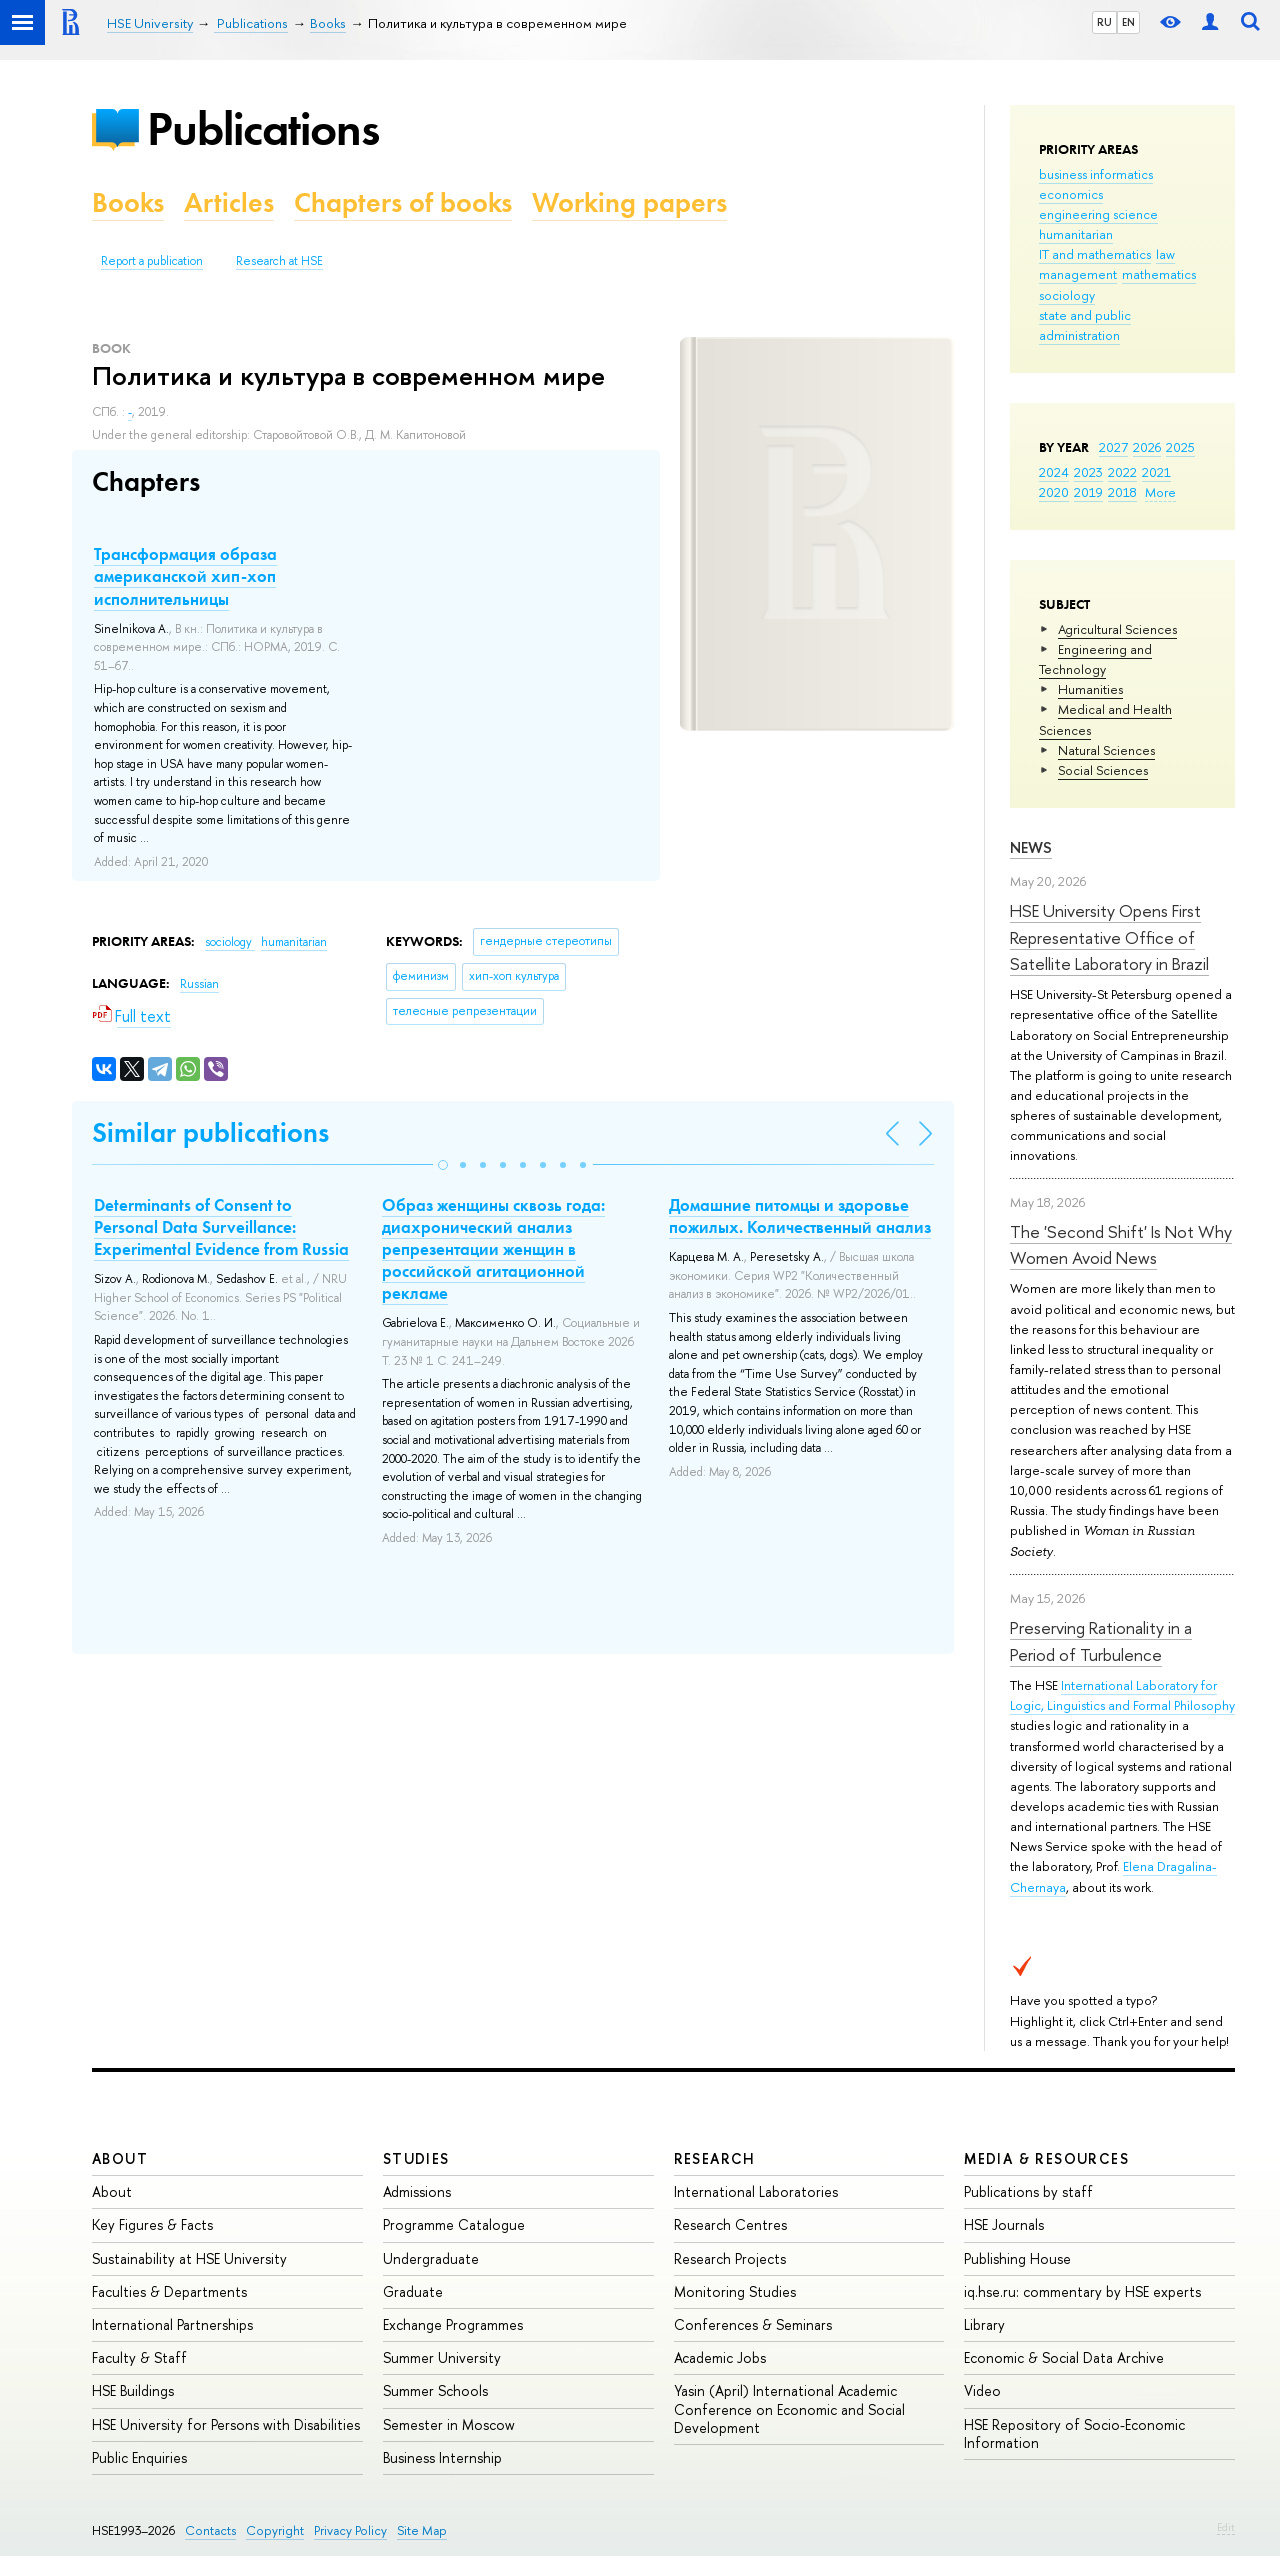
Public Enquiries (139, 2457)
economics (1071, 194)
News (1031, 847)
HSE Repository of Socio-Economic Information (1074, 2433)
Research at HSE (279, 261)
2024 (1054, 472)
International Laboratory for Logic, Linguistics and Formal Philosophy (1122, 1695)
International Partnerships (172, 2324)
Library (984, 2324)
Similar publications (210, 1132)
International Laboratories (756, 2191)
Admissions (417, 2191)
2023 (1088, 472)
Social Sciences (1103, 770)
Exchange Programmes (453, 2324)
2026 (1147, 447)
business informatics (1096, 174)
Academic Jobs (720, 2357)
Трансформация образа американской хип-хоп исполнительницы (185, 576)
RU (1104, 22)
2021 (1156, 472)
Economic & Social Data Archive (1064, 2357)
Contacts (210, 2530)
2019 (1088, 492)
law (1165, 254)
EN (1128, 22)
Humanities (1090, 689)
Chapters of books (403, 202)
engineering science (1098, 214)
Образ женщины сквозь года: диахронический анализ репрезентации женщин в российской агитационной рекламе (493, 1249)
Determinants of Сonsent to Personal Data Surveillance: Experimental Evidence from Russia (221, 1227)
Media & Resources (1046, 2158)
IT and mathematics (1095, 254)
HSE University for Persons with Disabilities (226, 2424)
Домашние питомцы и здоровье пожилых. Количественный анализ (800, 1216)
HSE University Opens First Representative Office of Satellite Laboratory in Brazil (1109, 937)
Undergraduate (431, 2258)
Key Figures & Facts (152, 2224)
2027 (1113, 447)
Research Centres (730, 2224)
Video (982, 2390)
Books (128, 202)
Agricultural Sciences (1117, 629)
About (120, 2158)
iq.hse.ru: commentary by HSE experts (1082, 2291)
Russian (199, 984)
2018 (1122, 492)
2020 (1054, 492)
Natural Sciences (1106, 750)
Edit (1226, 2527)
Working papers (629, 202)
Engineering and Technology (1095, 659)
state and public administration (1085, 325)
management (1078, 274)
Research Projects (730, 2258)
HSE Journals (1004, 2224)
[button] (443, 1165)
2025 (1180, 447)
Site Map (422, 2530)
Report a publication (152, 261)
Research (715, 2158)
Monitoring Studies (735, 2291)
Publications (263, 128)
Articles (229, 202)
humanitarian (1076, 234)
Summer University (442, 2357)
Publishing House (1017, 2258)
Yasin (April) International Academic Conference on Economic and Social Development (789, 2408)
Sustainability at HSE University (189, 2258)
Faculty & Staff (139, 2357)
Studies (416, 2158)
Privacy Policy (350, 2530)
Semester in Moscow (449, 2424)
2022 (1122, 472)
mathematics (1159, 274)
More (1160, 492)
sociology (1067, 295)
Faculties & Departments (169, 2291)
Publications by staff (1028, 2191)
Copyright (275, 2530)
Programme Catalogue (454, 2224)
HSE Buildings (133, 2390)
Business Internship (442, 2457)
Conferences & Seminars (753, 2324)
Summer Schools (435, 2390)
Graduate (413, 2291)
